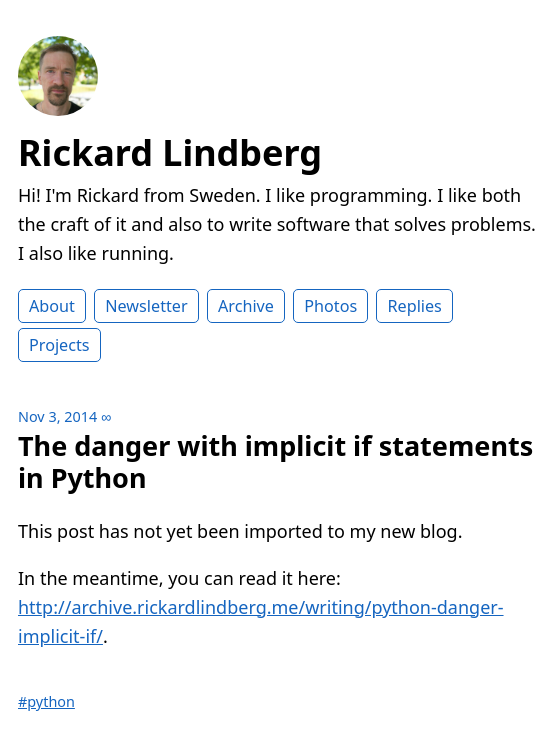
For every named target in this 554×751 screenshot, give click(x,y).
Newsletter (146, 306)
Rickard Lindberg (170, 152)
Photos (330, 306)
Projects (59, 345)
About (52, 306)
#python (46, 701)
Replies (414, 306)
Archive (246, 306)
